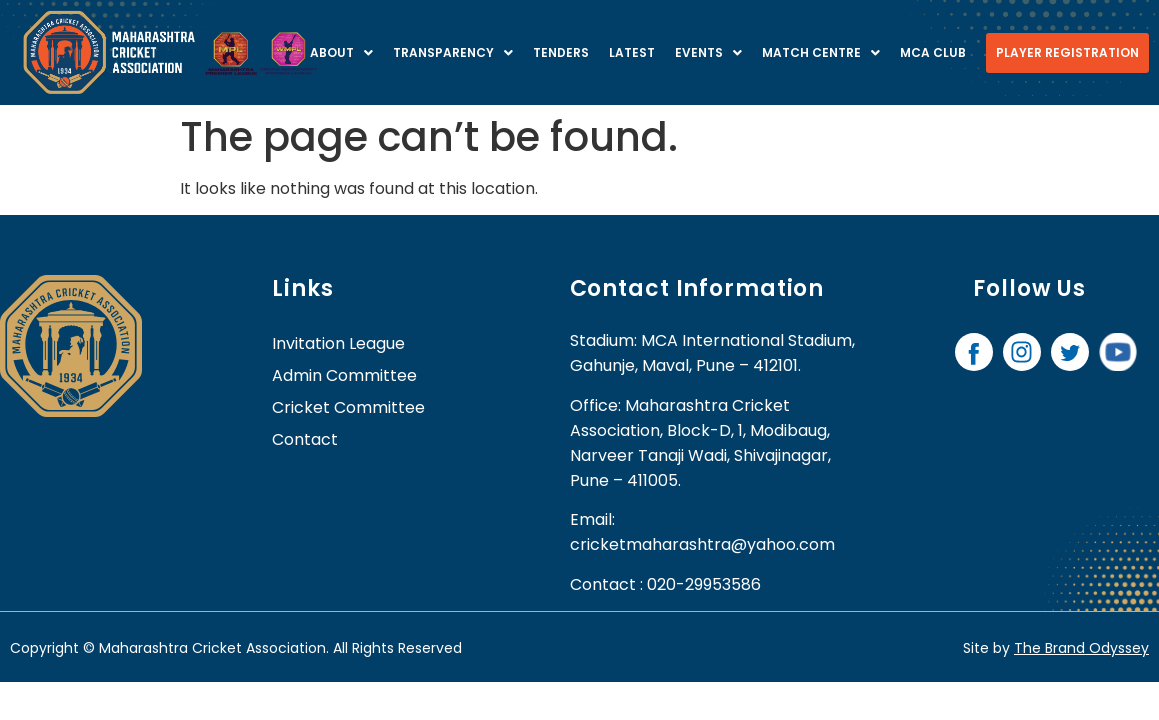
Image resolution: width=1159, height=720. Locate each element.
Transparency (453, 52)
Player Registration (1067, 52)
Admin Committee (344, 375)
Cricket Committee (348, 407)
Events (708, 52)
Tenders (561, 52)
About (341, 52)
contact (305, 439)
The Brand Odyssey (1081, 648)
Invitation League (338, 343)
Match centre (821, 52)
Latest (632, 52)
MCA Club (933, 52)
